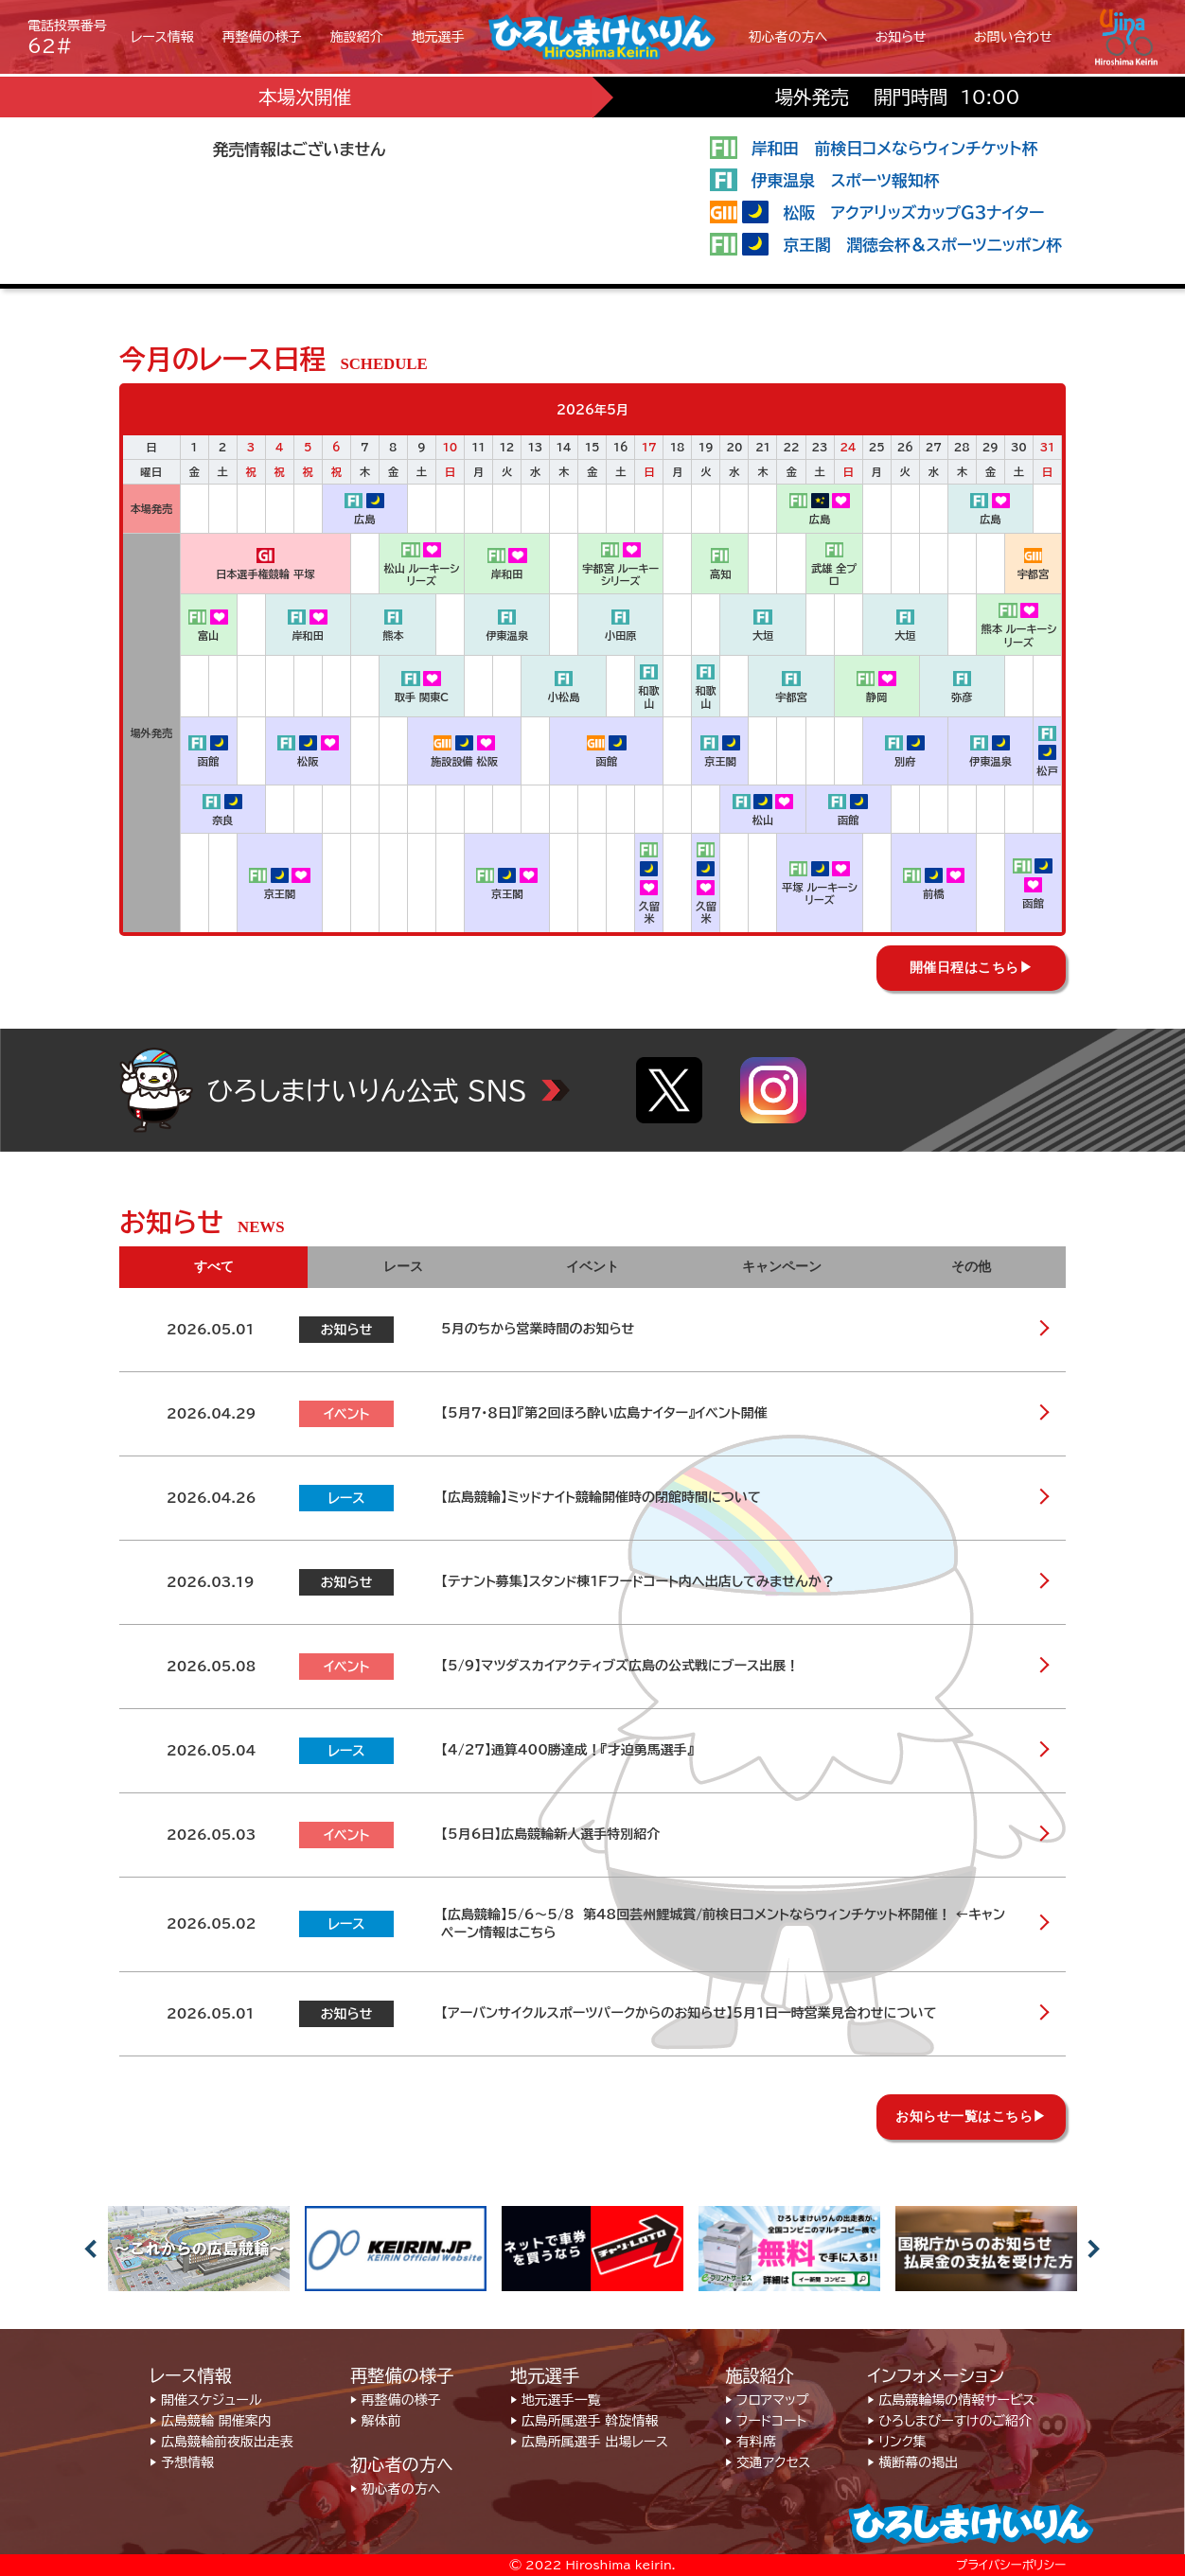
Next (1094, 2248)
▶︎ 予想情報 (182, 2462)
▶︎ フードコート (765, 2420)
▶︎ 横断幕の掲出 (912, 2462)
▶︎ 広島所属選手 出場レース (589, 2441)
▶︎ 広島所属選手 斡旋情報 (584, 2420)
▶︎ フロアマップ (766, 2400)
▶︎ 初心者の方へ (395, 2489)
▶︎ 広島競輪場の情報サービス (951, 2400)
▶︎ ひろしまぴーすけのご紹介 (949, 2420)
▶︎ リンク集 (896, 2441)
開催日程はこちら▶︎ (972, 968)
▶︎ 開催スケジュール (205, 2400)
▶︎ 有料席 (750, 2441)
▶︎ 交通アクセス (767, 2462)
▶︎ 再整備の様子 (395, 2400)
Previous (90, 2248)
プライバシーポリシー (1011, 2565)
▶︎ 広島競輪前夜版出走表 (221, 2441)
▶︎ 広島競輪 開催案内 (210, 2420)
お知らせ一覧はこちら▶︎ (971, 2116)
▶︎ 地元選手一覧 (555, 2400)
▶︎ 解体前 (375, 2420)
